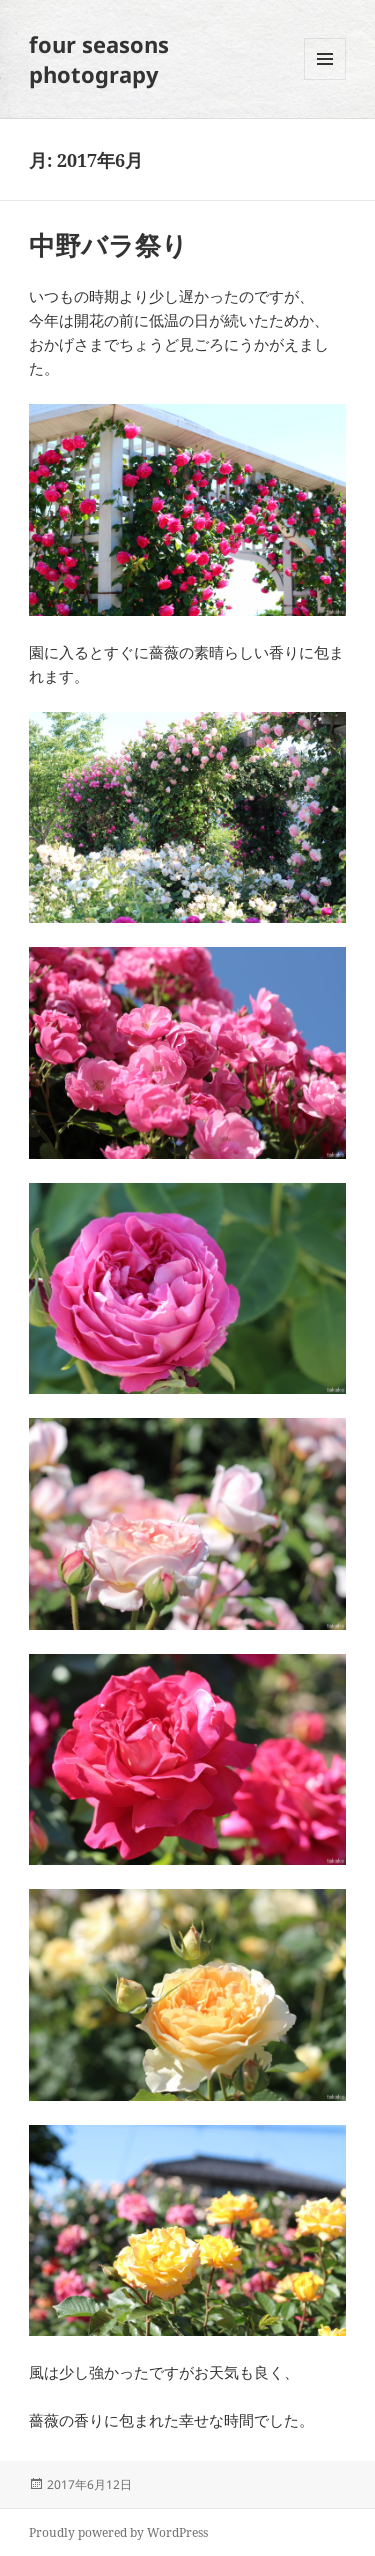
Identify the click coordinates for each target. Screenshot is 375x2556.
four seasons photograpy (99, 59)
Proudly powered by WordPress (118, 2532)
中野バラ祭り (108, 245)
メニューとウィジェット (325, 79)
